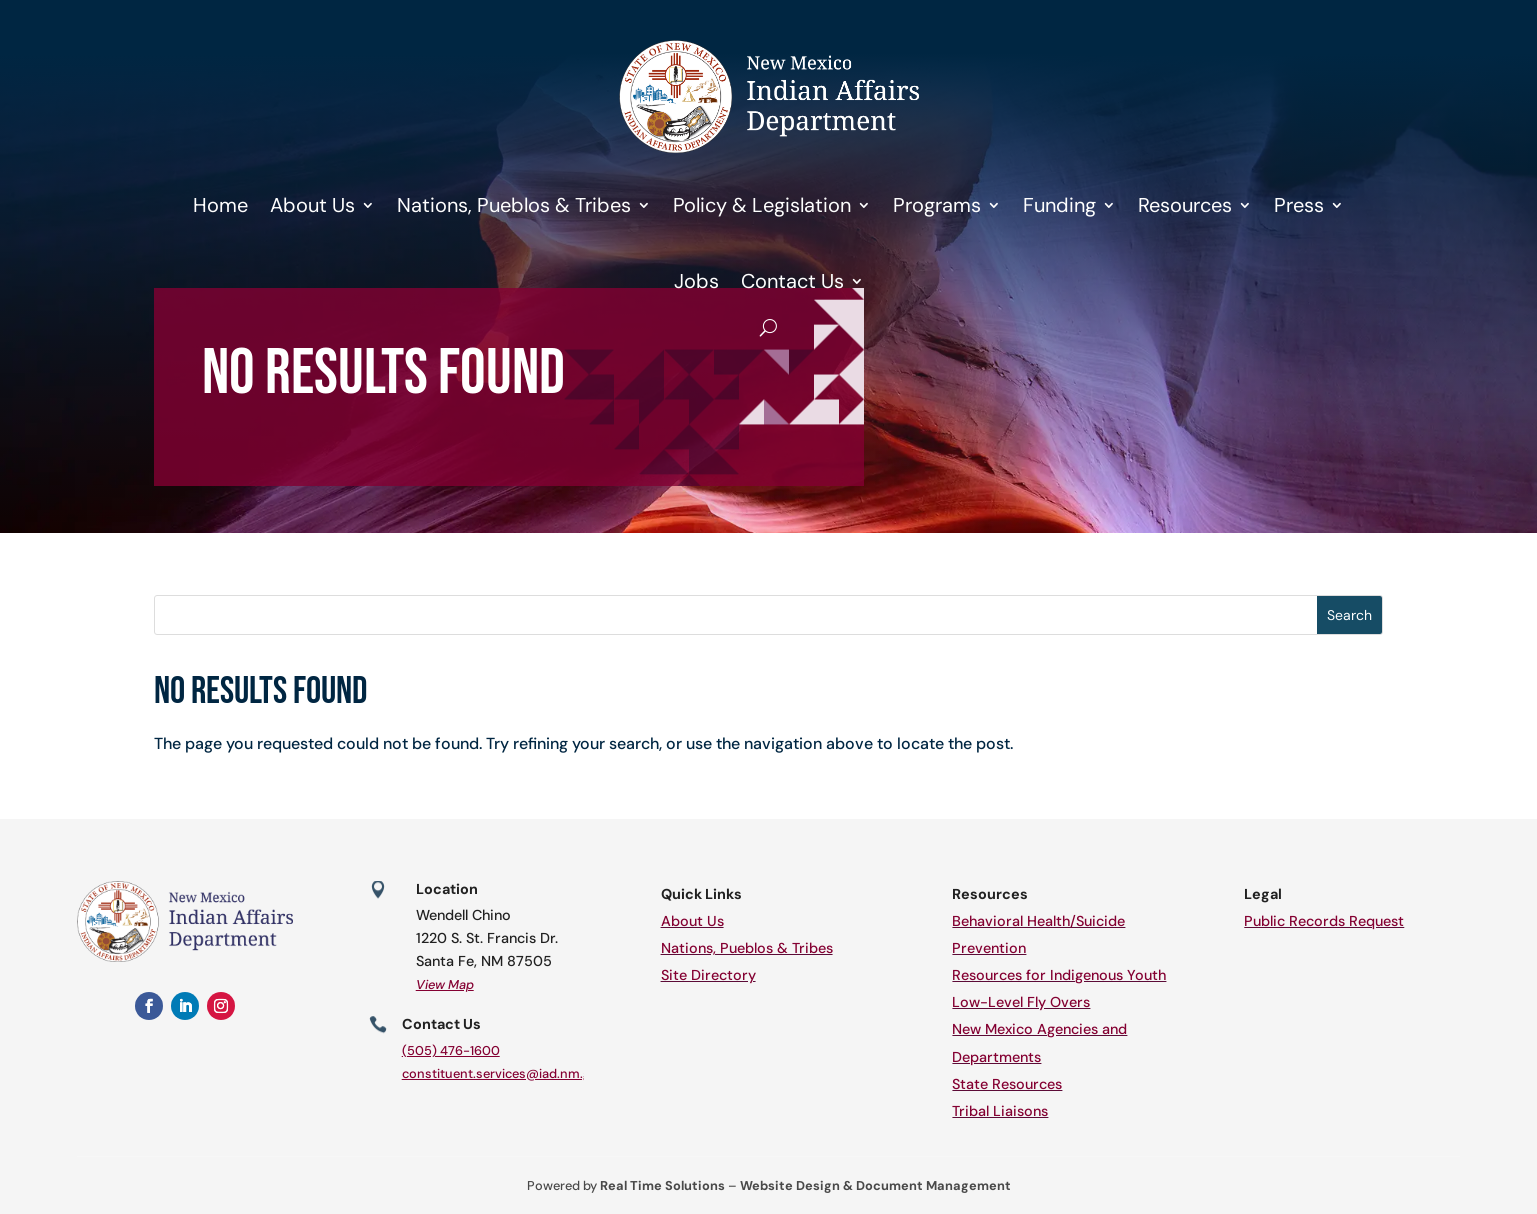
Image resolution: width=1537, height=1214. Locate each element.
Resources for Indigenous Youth (1059, 975)
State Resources (1007, 1084)
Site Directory (708, 975)
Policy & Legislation (762, 205)
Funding (1059, 205)
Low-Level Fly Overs (1021, 1002)
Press (1299, 205)
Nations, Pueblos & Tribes (514, 205)
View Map (445, 984)
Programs (937, 205)
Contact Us (792, 281)
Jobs (696, 281)
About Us (312, 205)
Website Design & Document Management (875, 1185)
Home (220, 205)
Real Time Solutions (662, 1185)
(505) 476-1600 (451, 1050)
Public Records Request (1324, 921)
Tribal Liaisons (1000, 1111)
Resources (1185, 205)
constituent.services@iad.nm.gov (503, 1073)
